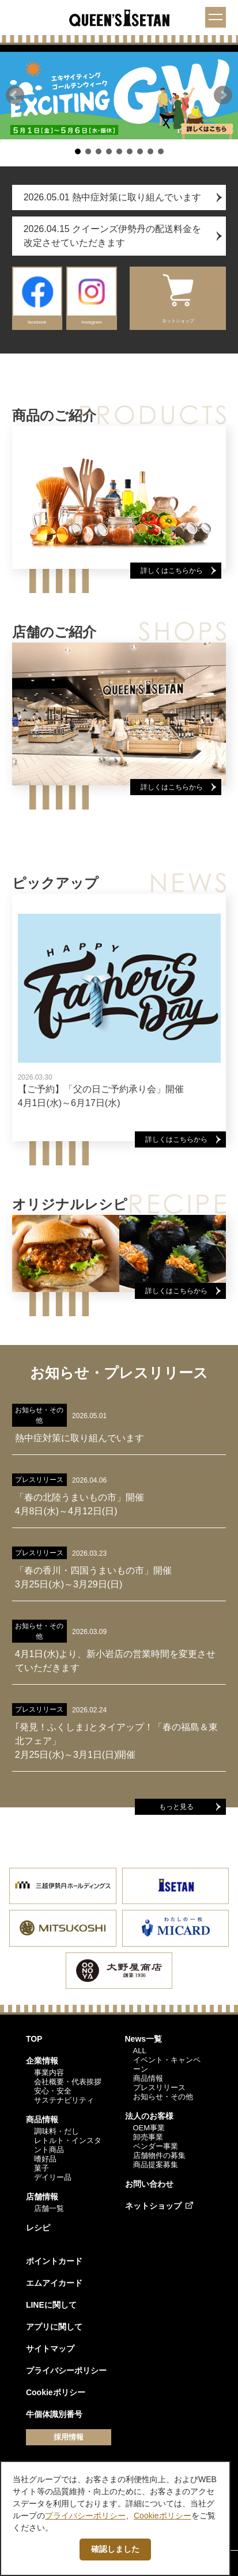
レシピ (38, 2227)
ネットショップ (153, 2205)
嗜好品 (45, 2159)
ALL (139, 2050)
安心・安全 (52, 2091)
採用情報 (69, 2437)
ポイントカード (54, 2261)
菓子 (41, 2168)
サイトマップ (50, 2348)
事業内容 (49, 2072)
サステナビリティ (64, 2100)
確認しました (115, 2549)
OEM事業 (149, 2127)
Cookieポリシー (55, 2392)
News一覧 (144, 2038)
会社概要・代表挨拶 (67, 2081)
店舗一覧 (49, 2208)
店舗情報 (42, 2196)
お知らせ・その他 (163, 2096)
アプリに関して (54, 2326)
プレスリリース (159, 2087)
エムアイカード (54, 2283)
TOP (34, 2038)
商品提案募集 (155, 2164)
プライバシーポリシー (66, 2370)
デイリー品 (52, 2177)
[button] (15, 95)
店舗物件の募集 (159, 2155)
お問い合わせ (149, 2184)
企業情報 (42, 2060)
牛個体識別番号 (54, 2414)
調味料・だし (56, 2131)
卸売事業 (148, 2137)
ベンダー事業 (155, 2146)
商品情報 (42, 2119)
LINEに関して (51, 2304)
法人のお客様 (149, 2116)
